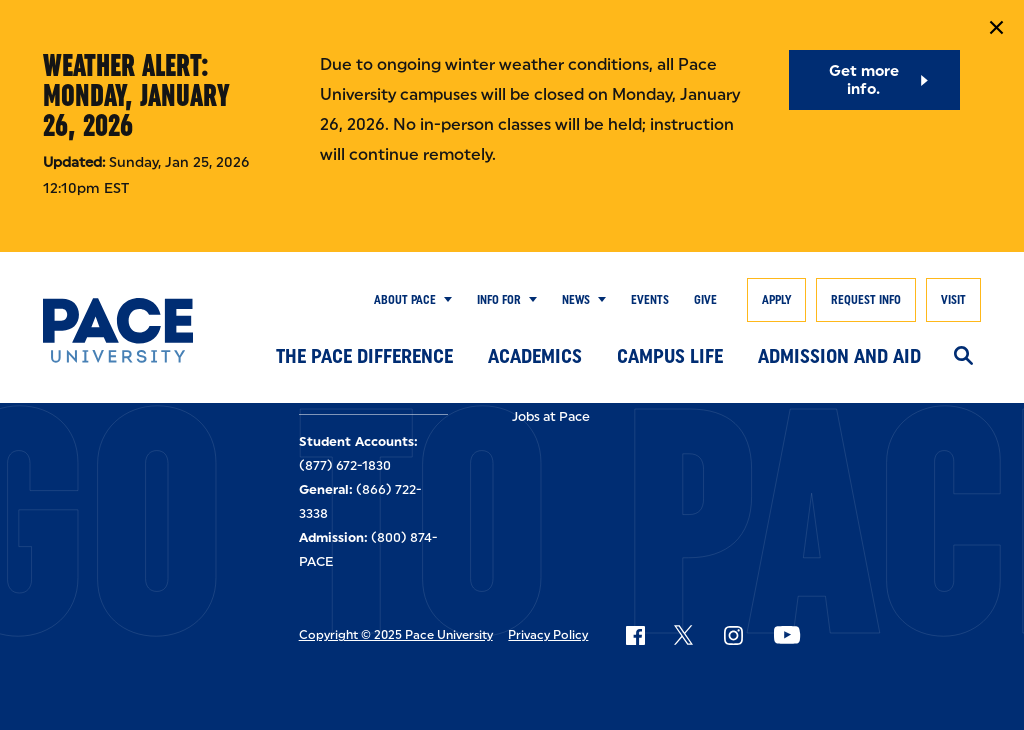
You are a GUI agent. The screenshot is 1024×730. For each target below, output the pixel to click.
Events (650, 300)
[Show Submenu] (444, 300)
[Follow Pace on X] (683, 635)
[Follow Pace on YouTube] (787, 635)
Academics (535, 356)
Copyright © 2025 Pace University (396, 635)
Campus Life (670, 356)
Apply (776, 300)
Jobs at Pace (551, 416)
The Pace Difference (364, 356)
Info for (499, 300)
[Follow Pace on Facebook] (635, 635)
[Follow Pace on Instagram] (733, 635)
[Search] (963, 357)
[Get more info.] (874, 80)
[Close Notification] (996, 27)
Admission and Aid (839, 356)
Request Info (866, 300)
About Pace (405, 300)
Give (705, 300)
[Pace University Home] (118, 330)
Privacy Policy (548, 635)
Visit (953, 300)
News (576, 300)
